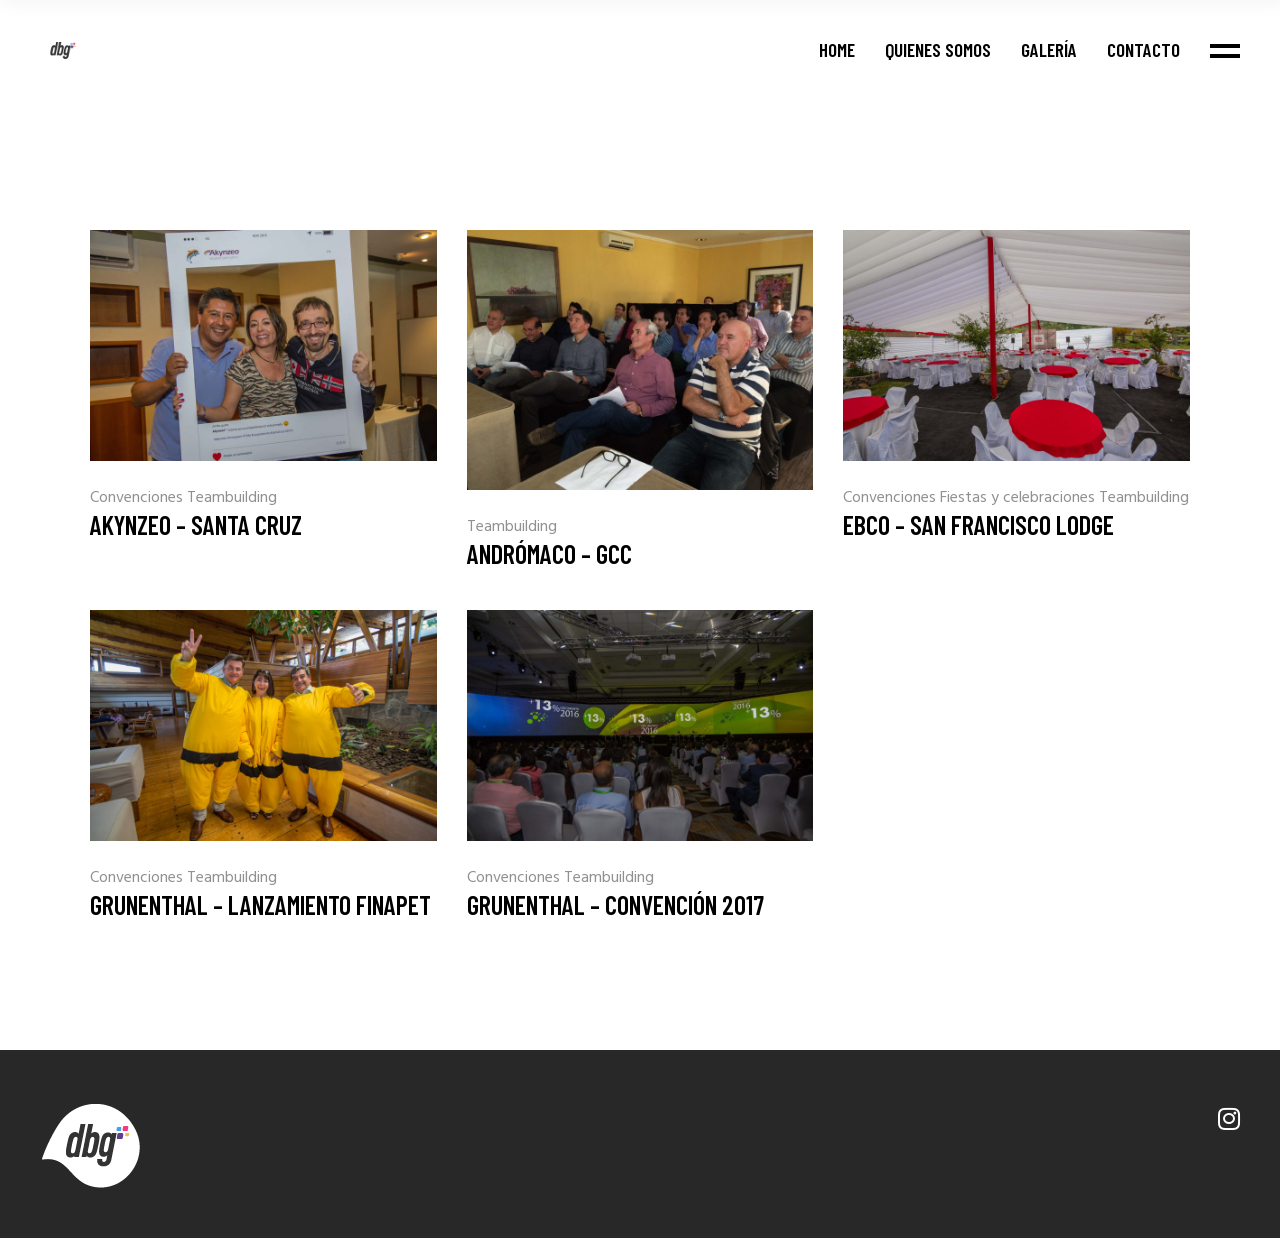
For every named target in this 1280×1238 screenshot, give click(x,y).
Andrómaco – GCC (549, 553)
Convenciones (138, 498)
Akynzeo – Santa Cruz (196, 524)
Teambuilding (232, 498)
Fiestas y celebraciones (1019, 498)
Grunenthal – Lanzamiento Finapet (260, 904)
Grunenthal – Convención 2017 (615, 904)
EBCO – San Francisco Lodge (978, 524)
